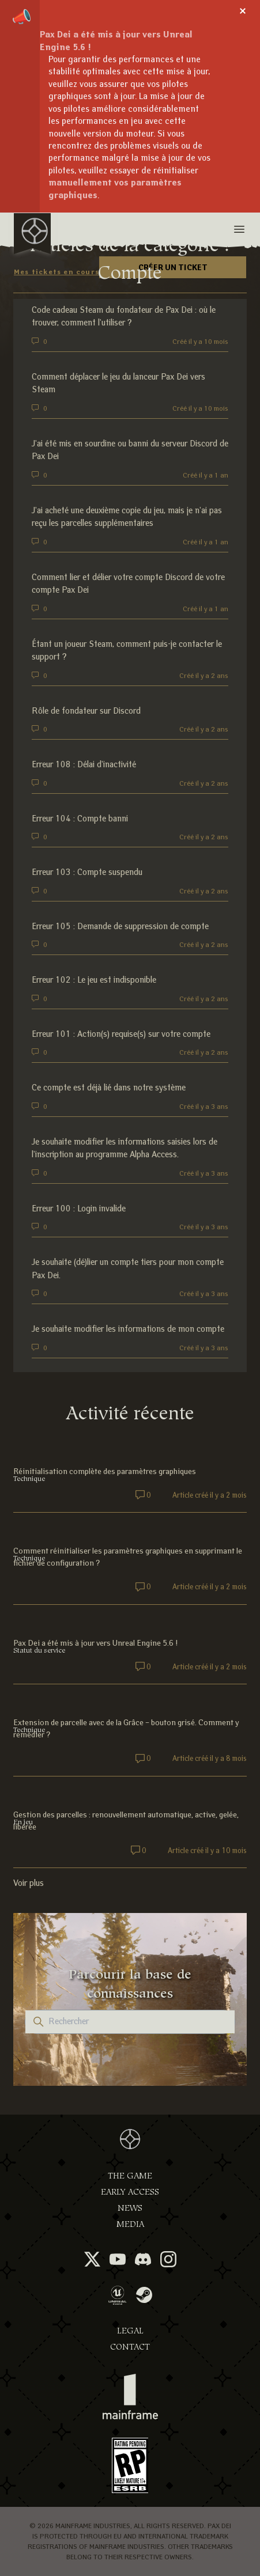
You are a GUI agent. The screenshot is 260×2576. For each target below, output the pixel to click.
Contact (130, 2347)
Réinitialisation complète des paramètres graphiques (104, 1471)
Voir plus (28, 1883)
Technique (29, 1479)
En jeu (23, 1822)
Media (130, 2224)
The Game (130, 2176)
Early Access (130, 2192)
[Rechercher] (130, 2021)
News (130, 2208)
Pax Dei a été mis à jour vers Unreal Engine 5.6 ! (95, 1643)
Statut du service (39, 1650)
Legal (130, 2331)
